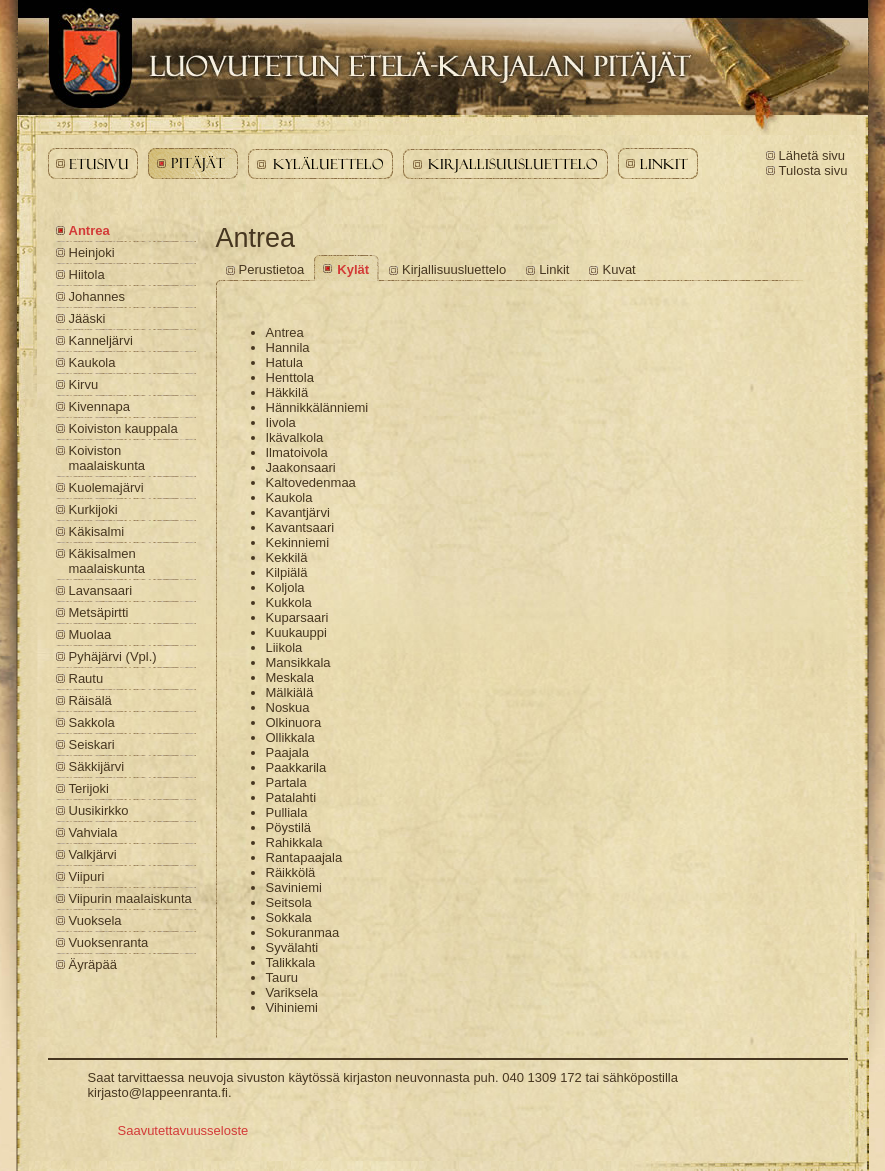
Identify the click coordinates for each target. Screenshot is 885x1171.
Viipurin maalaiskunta (130, 898)
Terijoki (89, 788)
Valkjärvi (93, 854)
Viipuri (87, 876)
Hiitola (87, 274)
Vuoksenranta (109, 942)
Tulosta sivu (813, 170)
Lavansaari (101, 590)
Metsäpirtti (99, 612)
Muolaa (90, 634)
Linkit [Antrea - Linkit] (554, 269)
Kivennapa (99, 406)
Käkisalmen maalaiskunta (107, 561)
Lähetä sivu (812, 155)
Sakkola (92, 722)
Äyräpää (93, 964)
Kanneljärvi (101, 340)
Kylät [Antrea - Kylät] (353, 269)
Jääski (87, 318)
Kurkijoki (93, 509)
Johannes (97, 296)
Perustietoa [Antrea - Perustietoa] (272, 269)
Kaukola (92, 362)
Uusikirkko (99, 810)
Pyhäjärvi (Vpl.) (113, 656)
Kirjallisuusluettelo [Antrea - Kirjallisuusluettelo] (454, 269)
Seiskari (92, 744)
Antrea (89, 230)
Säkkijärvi (97, 766)
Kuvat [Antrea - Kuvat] (618, 269)
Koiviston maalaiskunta (107, 458)
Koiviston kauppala (123, 428)
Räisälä (90, 700)
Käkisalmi (97, 531)
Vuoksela (95, 920)
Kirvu (84, 384)
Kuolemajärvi (106, 487)
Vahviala (93, 832)
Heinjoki (92, 252)
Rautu (86, 678)
